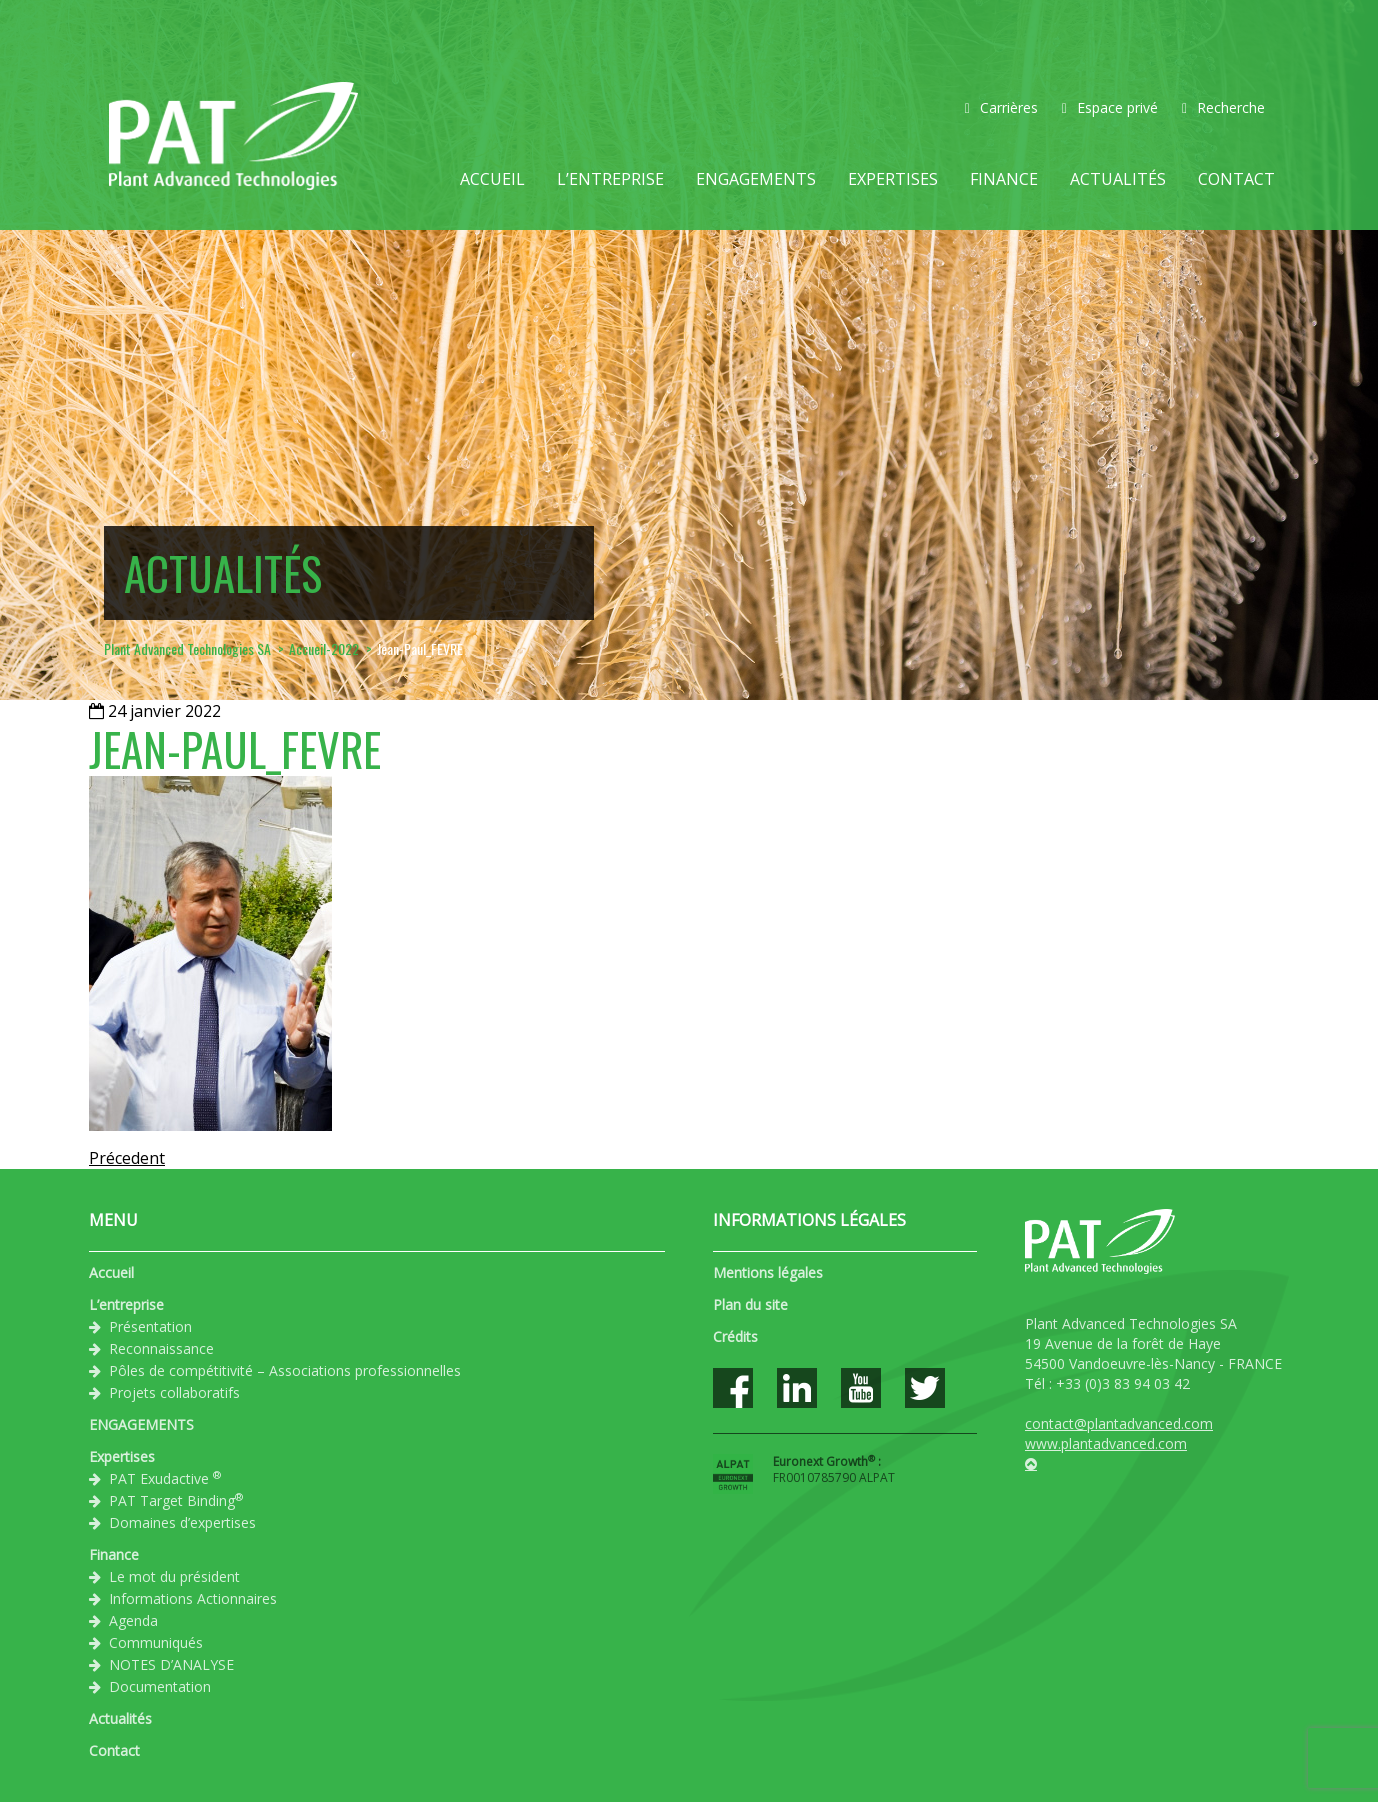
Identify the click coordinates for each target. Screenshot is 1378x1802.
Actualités (1118, 179)
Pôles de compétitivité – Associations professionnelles (285, 1370)
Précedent (127, 1158)
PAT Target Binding (176, 1500)
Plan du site (750, 1304)
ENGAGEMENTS (756, 179)
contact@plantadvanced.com (1119, 1423)
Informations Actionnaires (193, 1598)
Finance (1004, 179)
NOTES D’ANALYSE (171, 1664)
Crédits (735, 1336)
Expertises (893, 179)
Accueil (492, 179)
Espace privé (1110, 107)
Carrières (1001, 107)
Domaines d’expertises (182, 1522)
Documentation (160, 1686)
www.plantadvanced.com (1106, 1443)
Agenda (133, 1620)
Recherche (1223, 107)
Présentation (150, 1326)
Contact (1236, 179)
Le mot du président (174, 1576)
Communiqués (156, 1642)
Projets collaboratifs (174, 1392)
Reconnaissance (161, 1348)
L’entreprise (610, 179)
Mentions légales (768, 1272)
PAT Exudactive (165, 1478)
